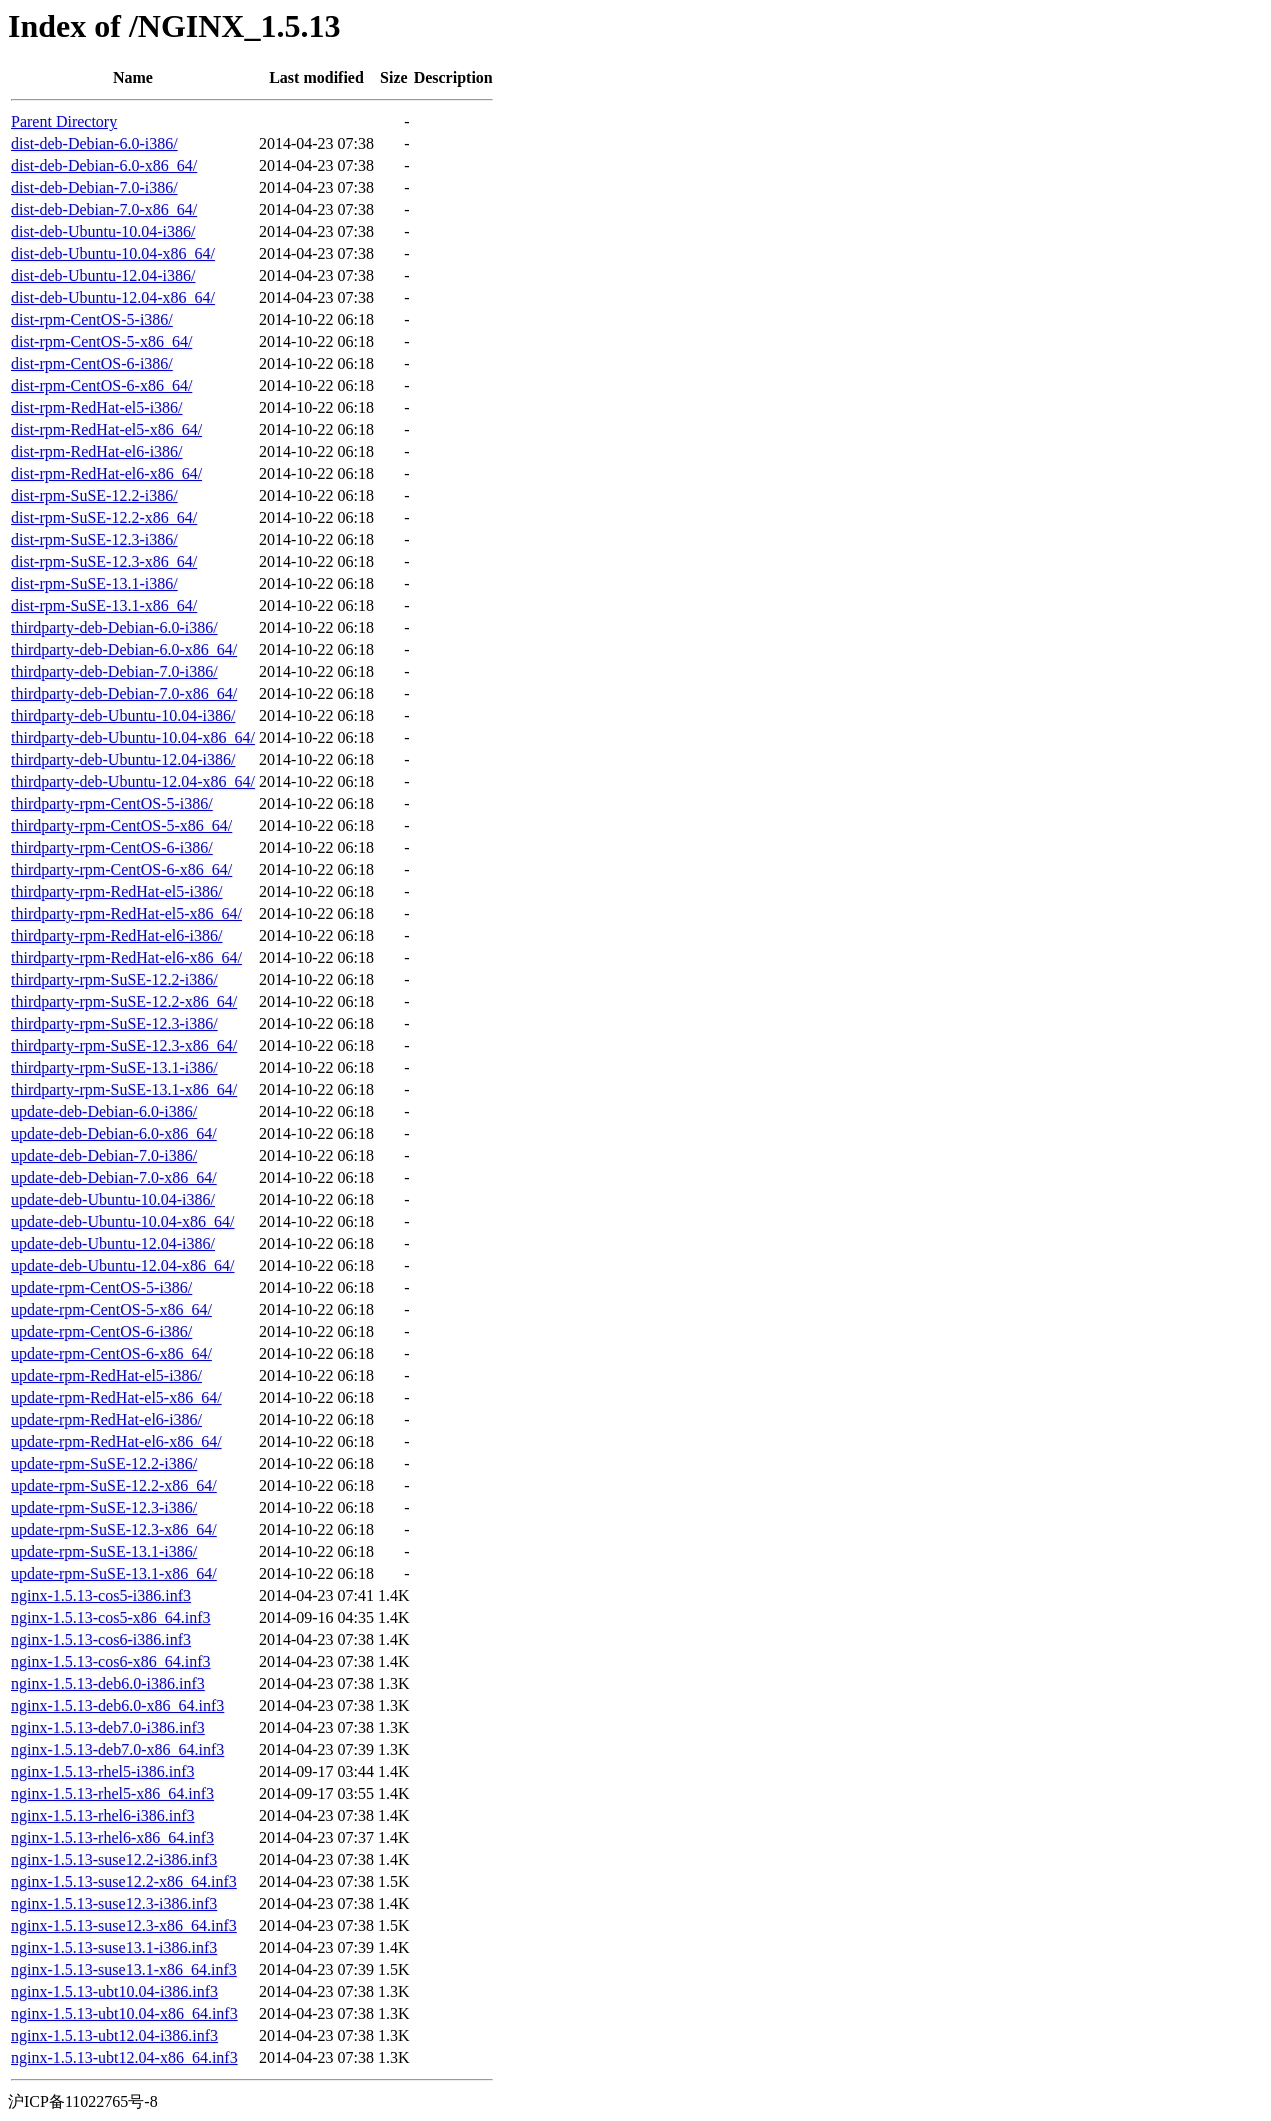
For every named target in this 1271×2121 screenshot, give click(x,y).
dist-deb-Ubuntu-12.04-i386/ (103, 275)
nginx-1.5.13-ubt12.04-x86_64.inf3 (124, 2057)
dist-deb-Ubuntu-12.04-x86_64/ (113, 297)
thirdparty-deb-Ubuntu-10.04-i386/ (123, 715)
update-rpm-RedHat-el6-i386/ (106, 1419)
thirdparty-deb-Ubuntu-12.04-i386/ (123, 759)
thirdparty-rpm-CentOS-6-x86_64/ (121, 869)
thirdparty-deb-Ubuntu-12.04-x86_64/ (133, 781)
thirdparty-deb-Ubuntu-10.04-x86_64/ (133, 737)
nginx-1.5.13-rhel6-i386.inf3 (103, 1815)
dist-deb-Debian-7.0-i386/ (94, 187)
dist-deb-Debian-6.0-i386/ (94, 143)
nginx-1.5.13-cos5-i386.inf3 (101, 1595)
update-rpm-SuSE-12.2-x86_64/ (114, 1485)
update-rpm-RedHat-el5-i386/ (106, 1375)
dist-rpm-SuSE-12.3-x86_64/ (104, 561)
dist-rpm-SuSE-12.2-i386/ (94, 495)
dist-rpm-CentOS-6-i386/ (92, 363)
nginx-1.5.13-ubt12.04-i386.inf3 (114, 2035)
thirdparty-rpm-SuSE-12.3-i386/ (114, 1023)
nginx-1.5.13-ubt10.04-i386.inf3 (114, 1991)
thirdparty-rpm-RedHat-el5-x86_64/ (126, 913)
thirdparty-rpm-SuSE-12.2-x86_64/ (124, 1001)
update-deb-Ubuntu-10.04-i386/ (113, 1199)
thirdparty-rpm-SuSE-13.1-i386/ (114, 1067)
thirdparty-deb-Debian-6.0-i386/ (114, 627)
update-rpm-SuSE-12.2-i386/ (104, 1463)
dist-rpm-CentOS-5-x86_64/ (101, 341)
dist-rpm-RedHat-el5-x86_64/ (106, 429)
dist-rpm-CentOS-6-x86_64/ (101, 385)
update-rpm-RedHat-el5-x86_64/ (116, 1397)
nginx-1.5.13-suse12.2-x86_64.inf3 (124, 1881)
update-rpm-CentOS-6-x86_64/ (111, 1353)
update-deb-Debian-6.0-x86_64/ (114, 1133)
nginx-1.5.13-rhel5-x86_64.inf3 (112, 1793)
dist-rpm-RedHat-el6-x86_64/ (106, 473)
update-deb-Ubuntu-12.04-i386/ (113, 1243)
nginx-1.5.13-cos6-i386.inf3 (101, 1639)
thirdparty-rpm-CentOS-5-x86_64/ (121, 825)
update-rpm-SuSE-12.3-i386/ (104, 1507)
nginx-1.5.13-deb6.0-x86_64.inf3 (117, 1705)
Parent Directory (64, 121)
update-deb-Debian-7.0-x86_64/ (114, 1177)
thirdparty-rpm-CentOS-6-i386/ (112, 847)
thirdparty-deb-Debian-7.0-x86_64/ (124, 693)
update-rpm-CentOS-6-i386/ (101, 1331)
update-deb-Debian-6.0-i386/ (104, 1111)
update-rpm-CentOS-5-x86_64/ (111, 1309)
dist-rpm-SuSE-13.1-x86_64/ (104, 605)
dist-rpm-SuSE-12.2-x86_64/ (104, 517)
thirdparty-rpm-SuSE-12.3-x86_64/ (124, 1045)
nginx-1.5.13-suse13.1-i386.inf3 (114, 1947)
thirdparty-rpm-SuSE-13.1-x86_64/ (124, 1089)
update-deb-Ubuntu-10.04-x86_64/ (123, 1221)
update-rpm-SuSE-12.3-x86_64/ (114, 1529)
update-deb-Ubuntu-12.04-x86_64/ (123, 1265)
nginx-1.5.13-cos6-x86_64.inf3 (111, 1661)
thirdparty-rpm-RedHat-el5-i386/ (117, 891)
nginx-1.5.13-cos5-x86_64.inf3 (111, 1617)
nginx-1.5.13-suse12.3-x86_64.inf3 (124, 1925)
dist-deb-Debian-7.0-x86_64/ (104, 209)
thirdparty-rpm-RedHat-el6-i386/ (117, 935)
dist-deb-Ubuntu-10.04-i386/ (103, 231)
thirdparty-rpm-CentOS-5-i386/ (112, 803)
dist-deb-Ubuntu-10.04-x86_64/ (113, 253)
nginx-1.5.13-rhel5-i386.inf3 (103, 1771)
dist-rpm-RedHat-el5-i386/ (97, 407)
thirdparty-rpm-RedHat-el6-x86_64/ (126, 957)
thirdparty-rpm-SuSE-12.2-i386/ (114, 979)
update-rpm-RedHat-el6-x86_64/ (116, 1441)
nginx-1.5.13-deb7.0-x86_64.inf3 (117, 1749)
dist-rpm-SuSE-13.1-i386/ (94, 583)
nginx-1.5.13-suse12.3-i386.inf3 (114, 1903)
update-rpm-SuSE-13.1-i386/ (104, 1551)
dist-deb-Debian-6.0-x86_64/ (104, 165)
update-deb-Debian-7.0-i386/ (104, 1155)
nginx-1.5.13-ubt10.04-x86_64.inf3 (124, 2013)
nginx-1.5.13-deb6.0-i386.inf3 (108, 1683)
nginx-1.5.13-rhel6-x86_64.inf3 (112, 1837)
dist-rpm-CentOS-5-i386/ (92, 319)
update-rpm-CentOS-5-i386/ (101, 1287)
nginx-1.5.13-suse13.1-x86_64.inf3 (124, 1969)
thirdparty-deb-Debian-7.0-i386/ (114, 671)
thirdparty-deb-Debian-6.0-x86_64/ (124, 649)
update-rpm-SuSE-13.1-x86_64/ (114, 1573)
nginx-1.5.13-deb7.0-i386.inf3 (108, 1727)
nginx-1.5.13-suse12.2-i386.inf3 (114, 1859)
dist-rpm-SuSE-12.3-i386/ (94, 539)
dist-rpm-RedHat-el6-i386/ (97, 451)
